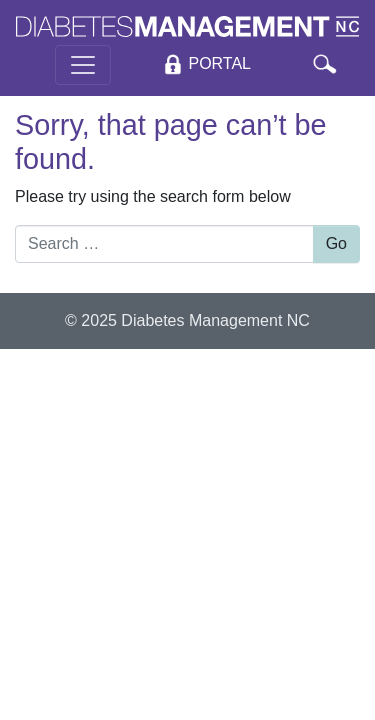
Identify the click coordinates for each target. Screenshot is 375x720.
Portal (219, 64)
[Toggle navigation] (83, 65)
